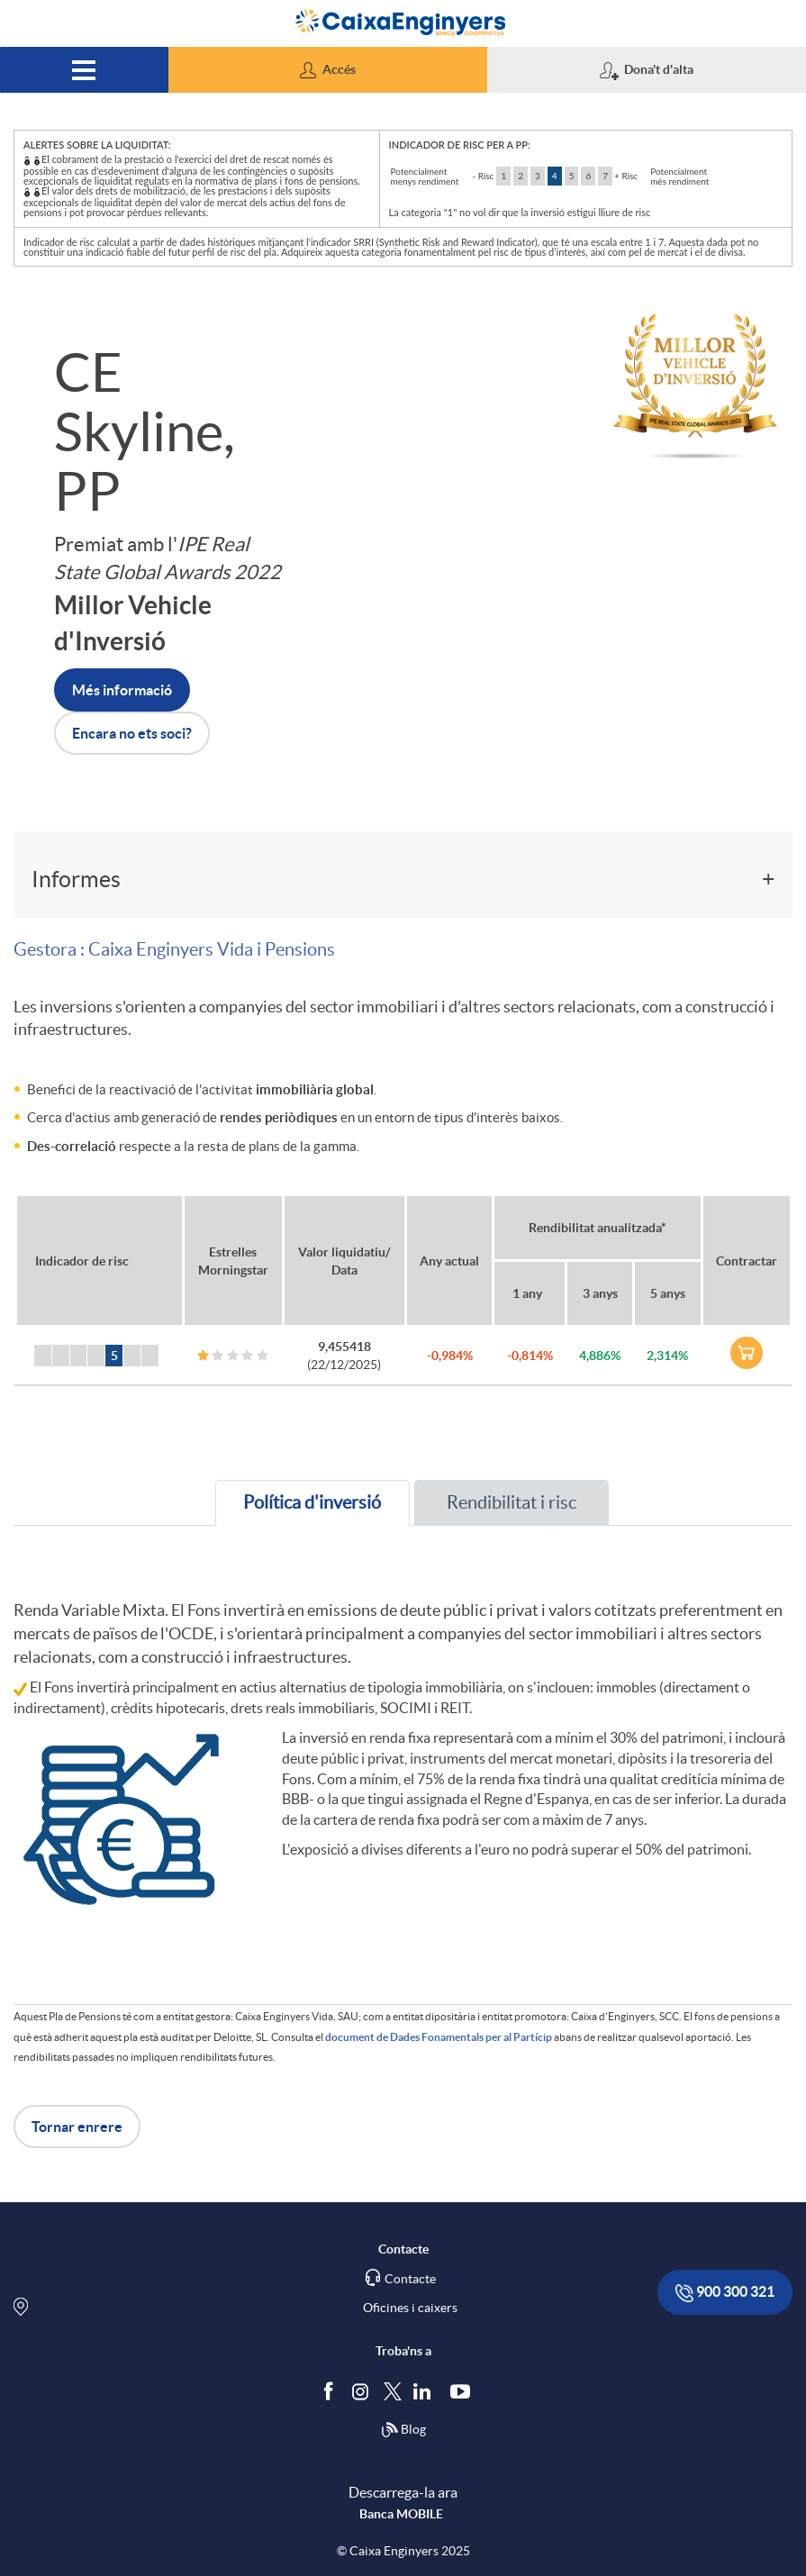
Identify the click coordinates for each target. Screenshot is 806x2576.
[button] (327, 70)
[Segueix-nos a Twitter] (392, 2390)
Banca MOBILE (401, 2514)
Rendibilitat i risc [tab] (511, 1502)
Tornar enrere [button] (77, 2126)
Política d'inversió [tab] (312, 1502)
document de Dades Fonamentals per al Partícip (438, 2037)
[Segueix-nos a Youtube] (464, 2390)
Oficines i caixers (410, 2307)
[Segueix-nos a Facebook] (332, 2390)
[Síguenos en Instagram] (361, 2390)
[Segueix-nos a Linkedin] (426, 2390)
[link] (746, 1353)
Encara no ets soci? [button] (132, 733)
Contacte (410, 2279)
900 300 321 (724, 2292)
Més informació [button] (122, 690)
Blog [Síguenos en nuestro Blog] (403, 2430)
